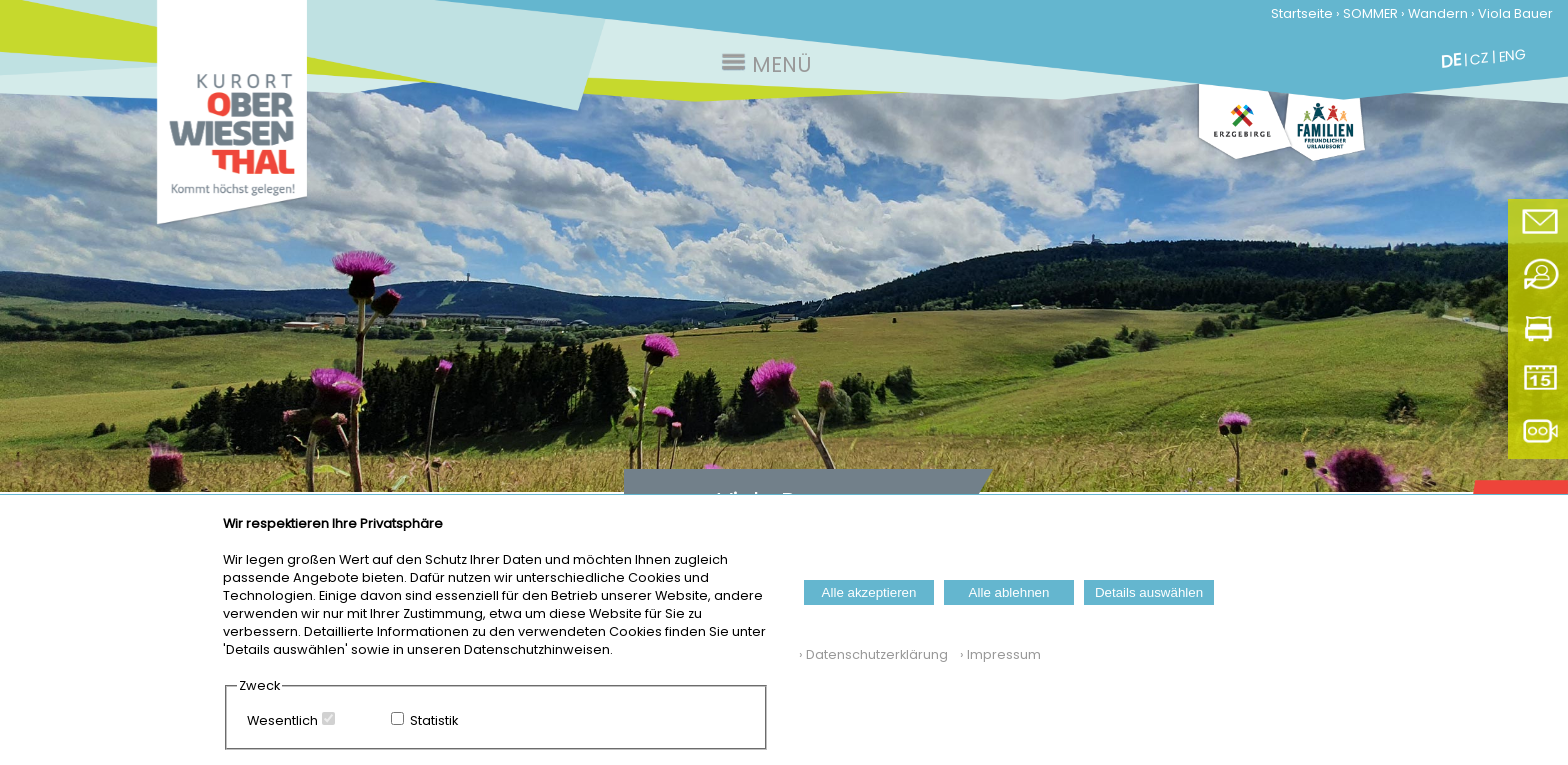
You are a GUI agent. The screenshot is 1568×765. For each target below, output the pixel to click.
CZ (1479, 58)
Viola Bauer (1515, 13)
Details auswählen (1149, 592)
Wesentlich (282, 720)
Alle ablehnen (1009, 592)
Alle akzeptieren (869, 592)
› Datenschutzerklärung (873, 654)
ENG (1512, 55)
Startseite (1302, 13)
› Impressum (996, 654)
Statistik (434, 720)
